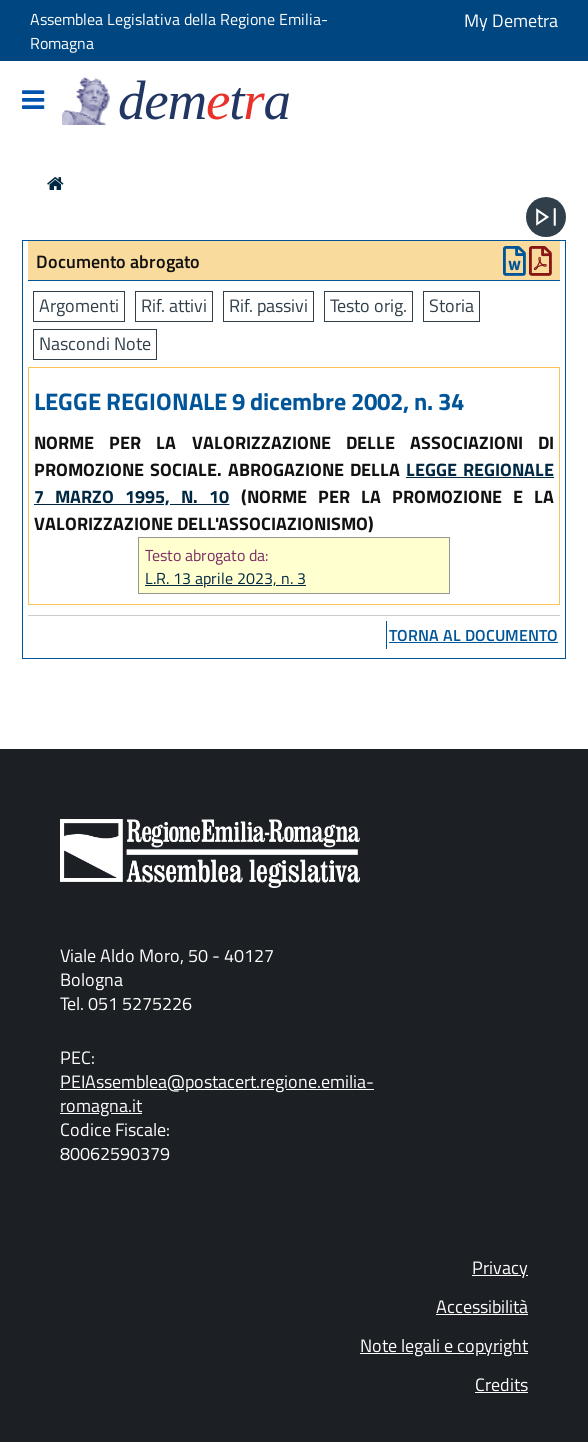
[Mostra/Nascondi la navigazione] (33, 101)
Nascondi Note (95, 343)
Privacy (500, 1267)
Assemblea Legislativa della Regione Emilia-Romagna (179, 31)
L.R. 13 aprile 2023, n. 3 (225, 578)
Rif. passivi (268, 305)
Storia (451, 305)
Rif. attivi (174, 305)
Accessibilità (482, 1306)
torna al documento (473, 635)
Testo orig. (368, 305)
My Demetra (511, 20)
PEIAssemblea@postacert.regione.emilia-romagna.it (217, 1093)
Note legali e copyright (444, 1345)
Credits (501, 1384)
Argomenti (79, 305)
